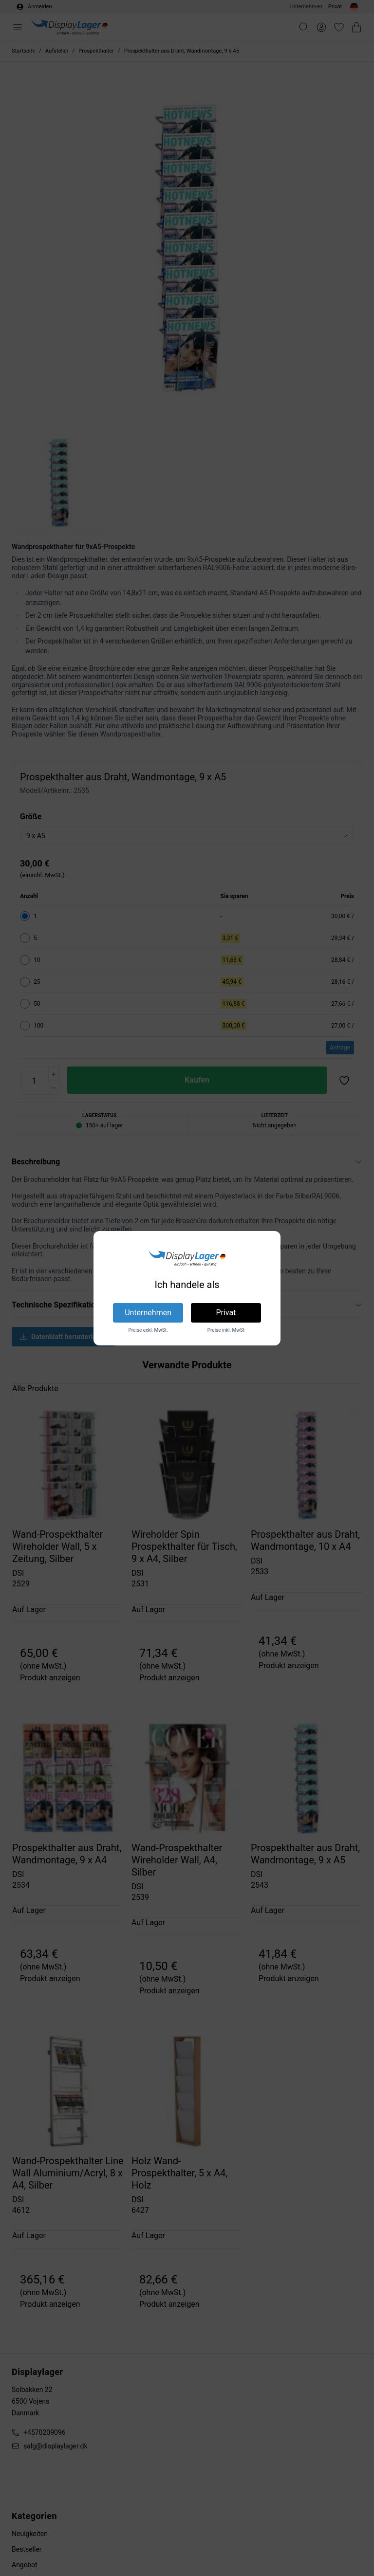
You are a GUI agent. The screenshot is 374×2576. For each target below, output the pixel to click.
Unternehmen (148, 1312)
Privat (226, 1312)
